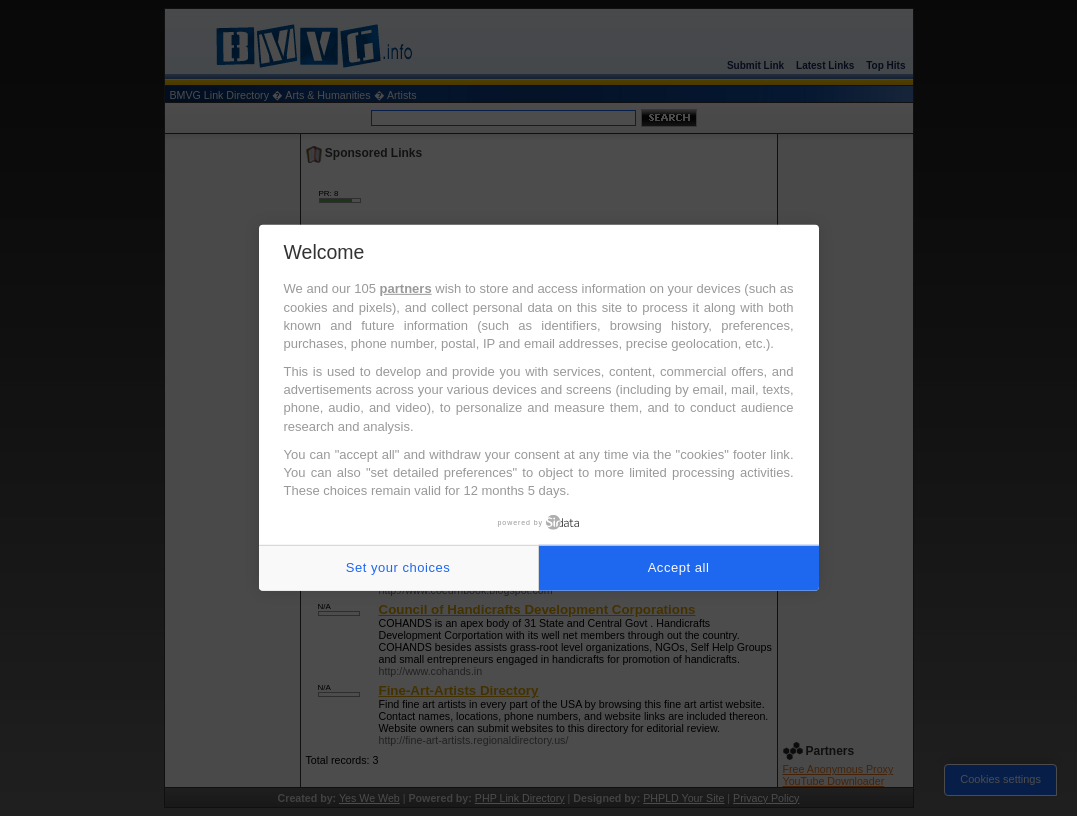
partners (406, 288)
